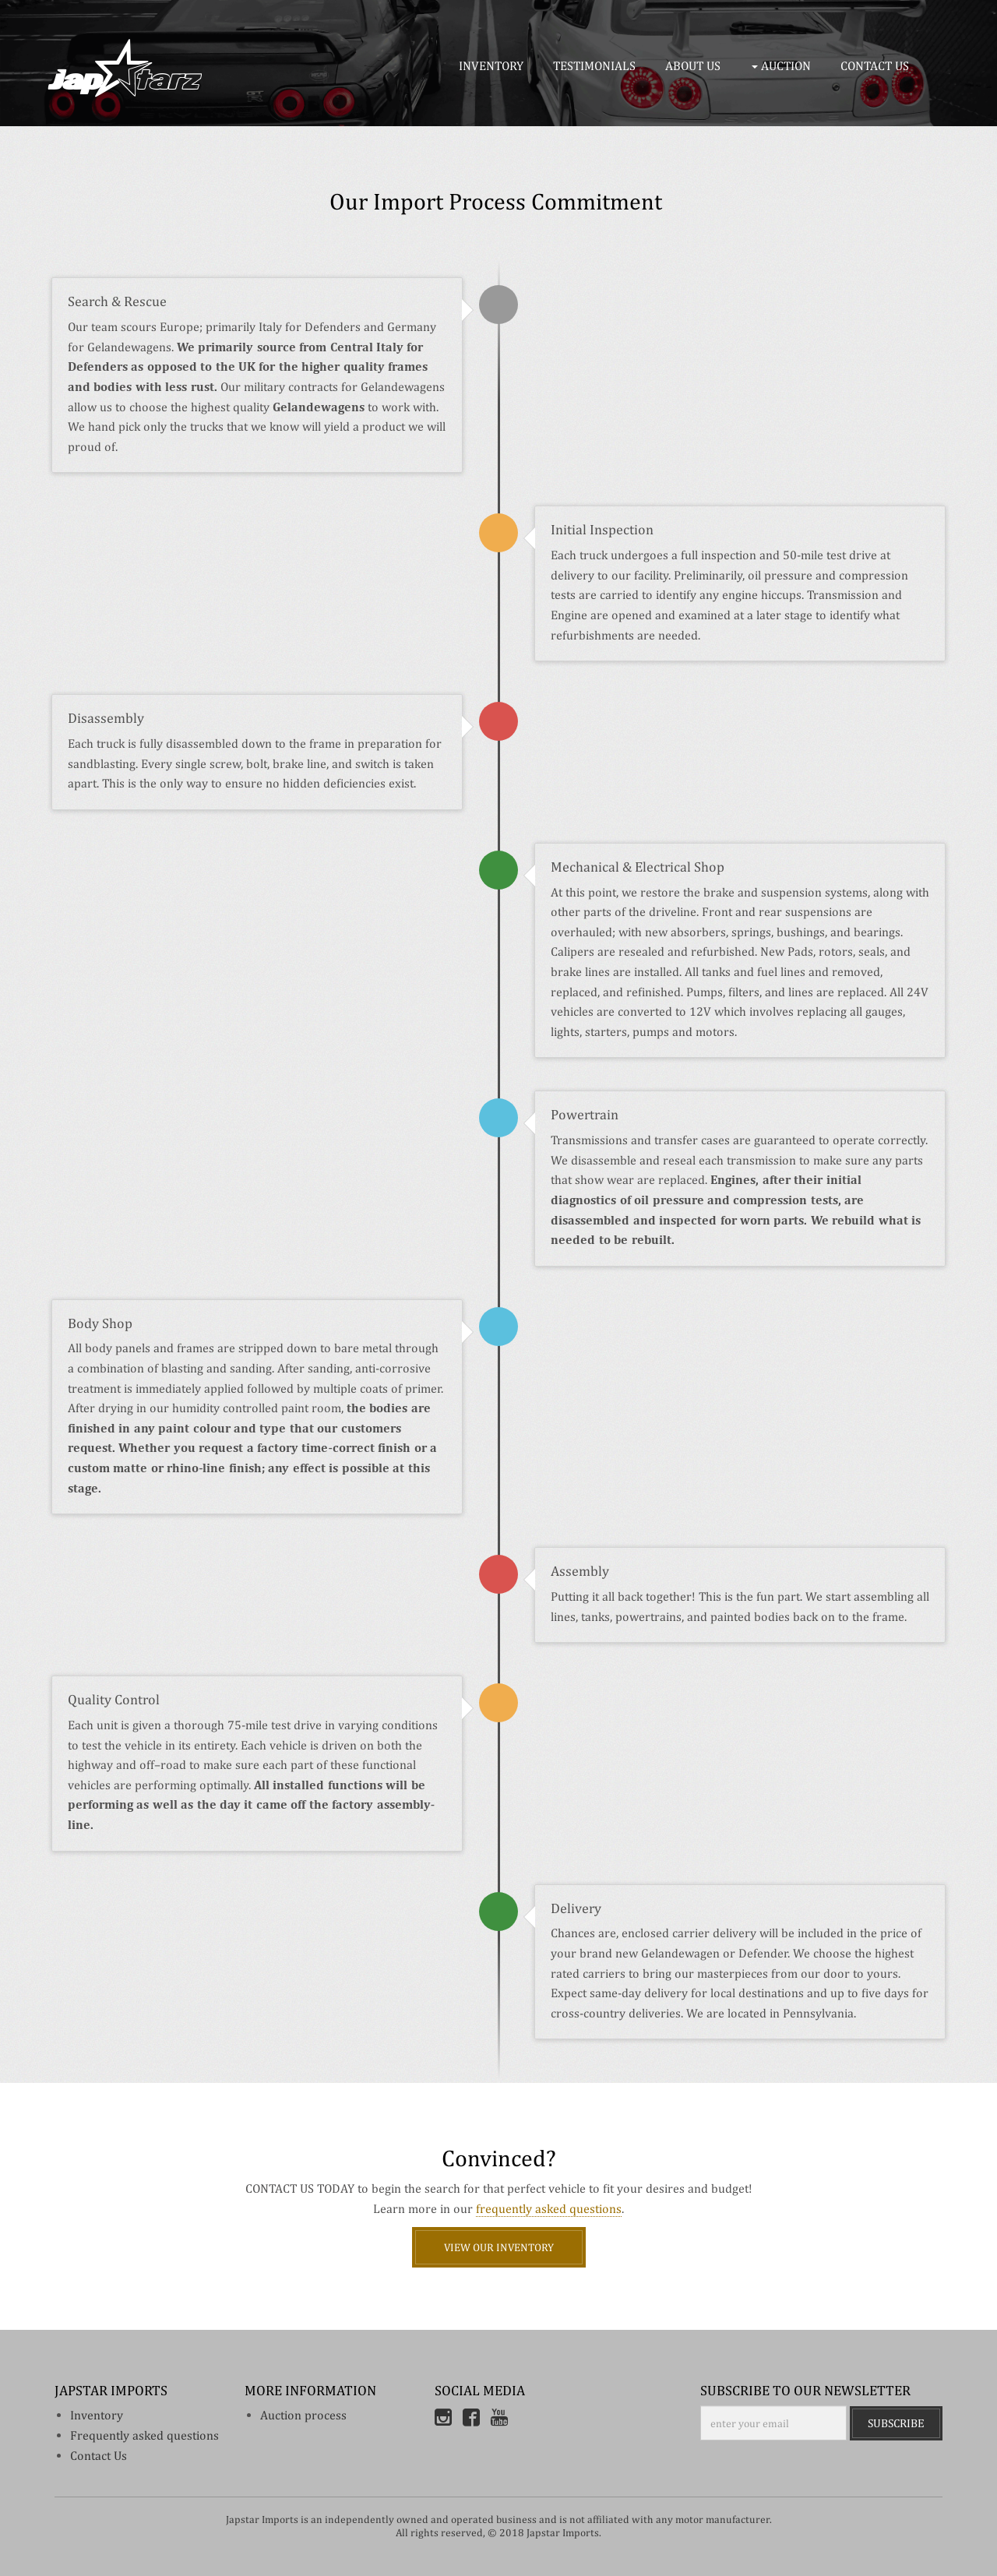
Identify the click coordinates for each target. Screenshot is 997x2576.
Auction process (303, 2415)
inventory (96, 2415)
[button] (783, 66)
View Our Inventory (499, 2247)
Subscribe (896, 2423)
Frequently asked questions (144, 2435)
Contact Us (98, 2455)
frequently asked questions (549, 2208)
